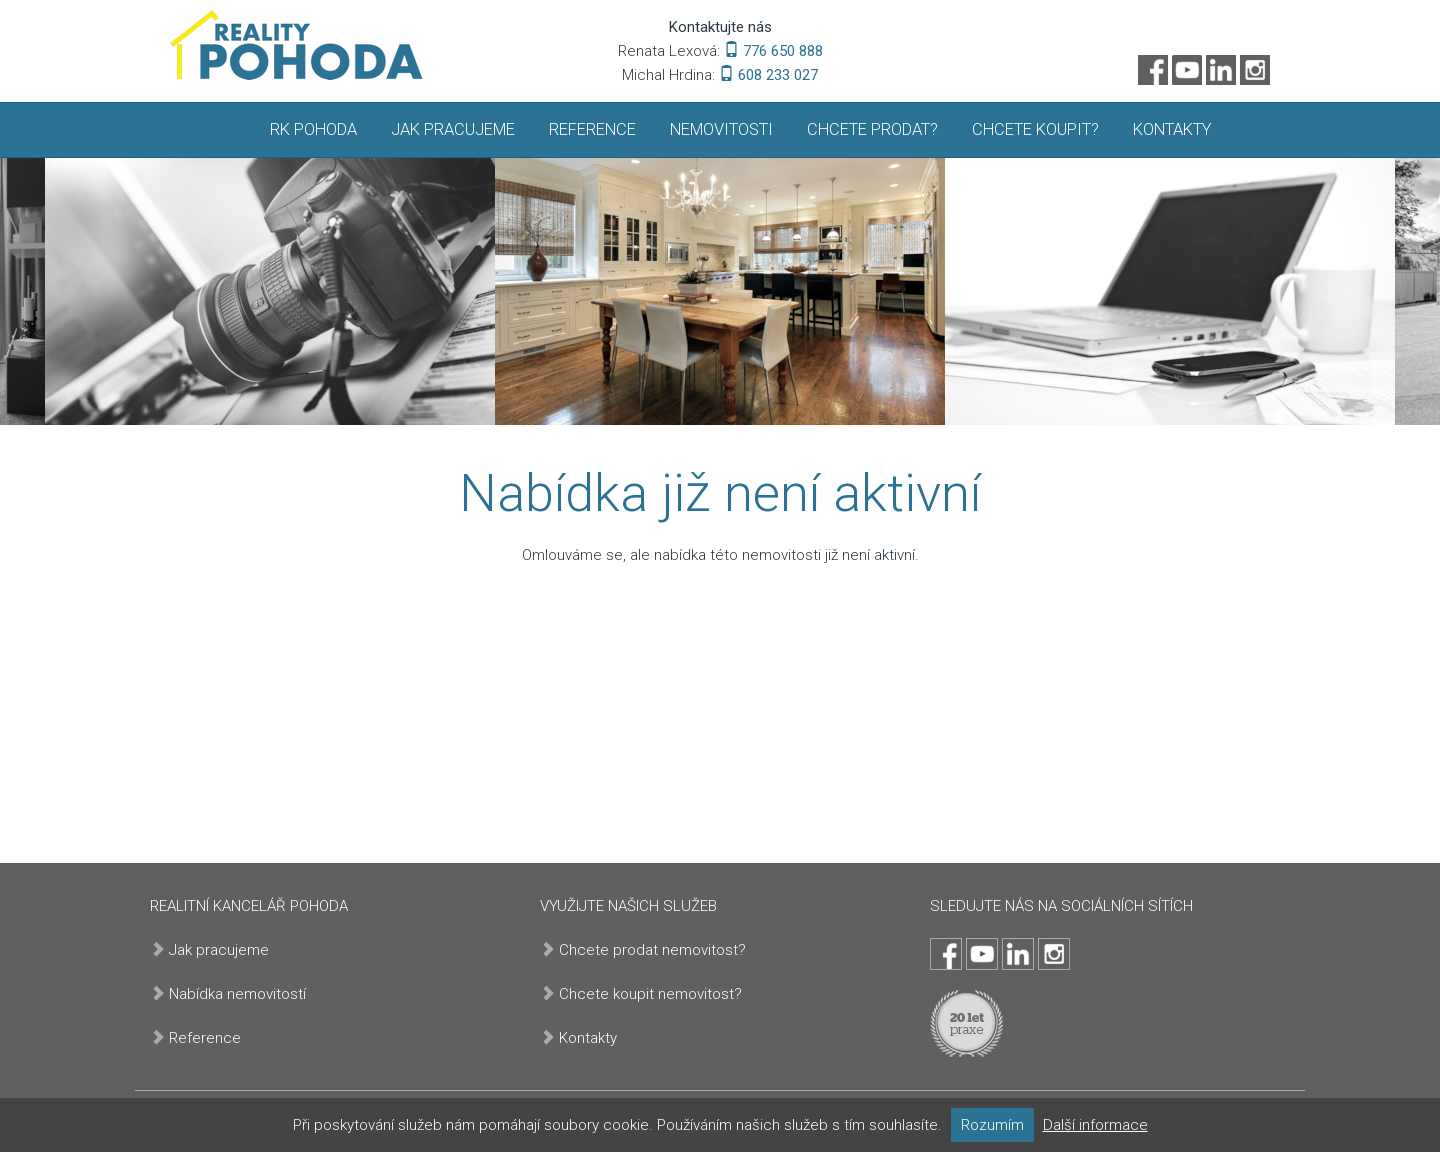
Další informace (1095, 1125)
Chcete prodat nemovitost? (652, 950)
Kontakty (1172, 129)
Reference (592, 129)
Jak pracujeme (453, 129)
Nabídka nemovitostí (237, 994)
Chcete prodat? (872, 129)
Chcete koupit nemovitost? (650, 994)
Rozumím (992, 1125)
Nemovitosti (721, 129)
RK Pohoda (313, 129)
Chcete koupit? (1035, 129)
